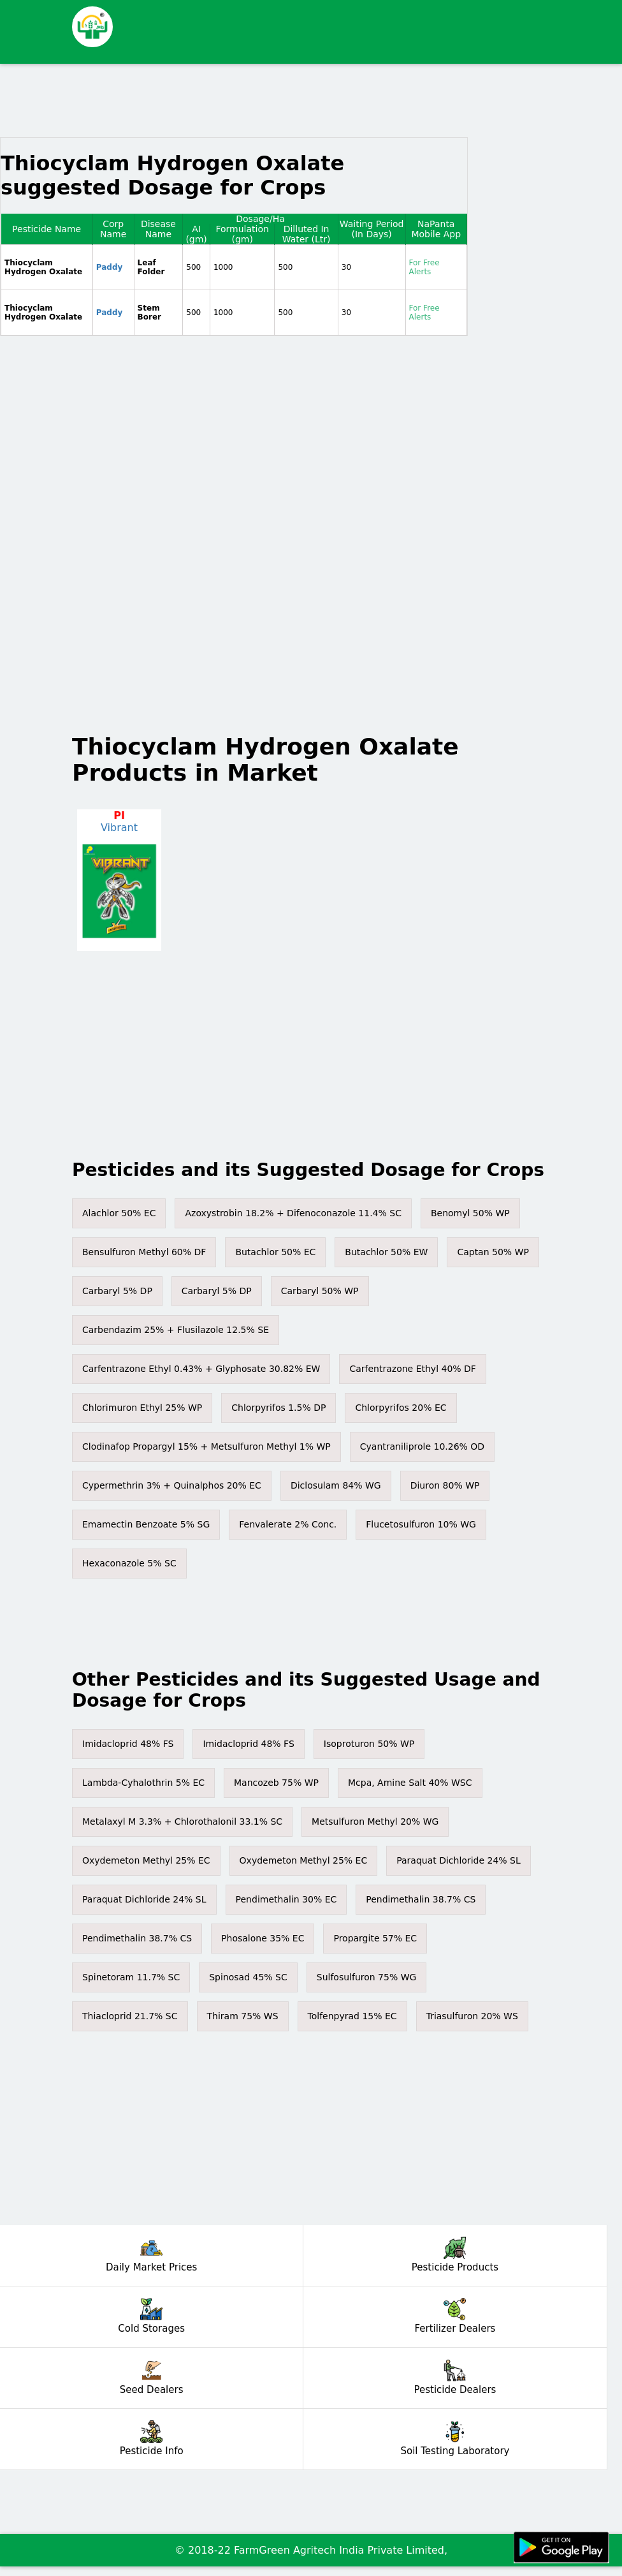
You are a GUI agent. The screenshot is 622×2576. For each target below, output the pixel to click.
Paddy (109, 267)
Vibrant (119, 827)
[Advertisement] (345, 32)
